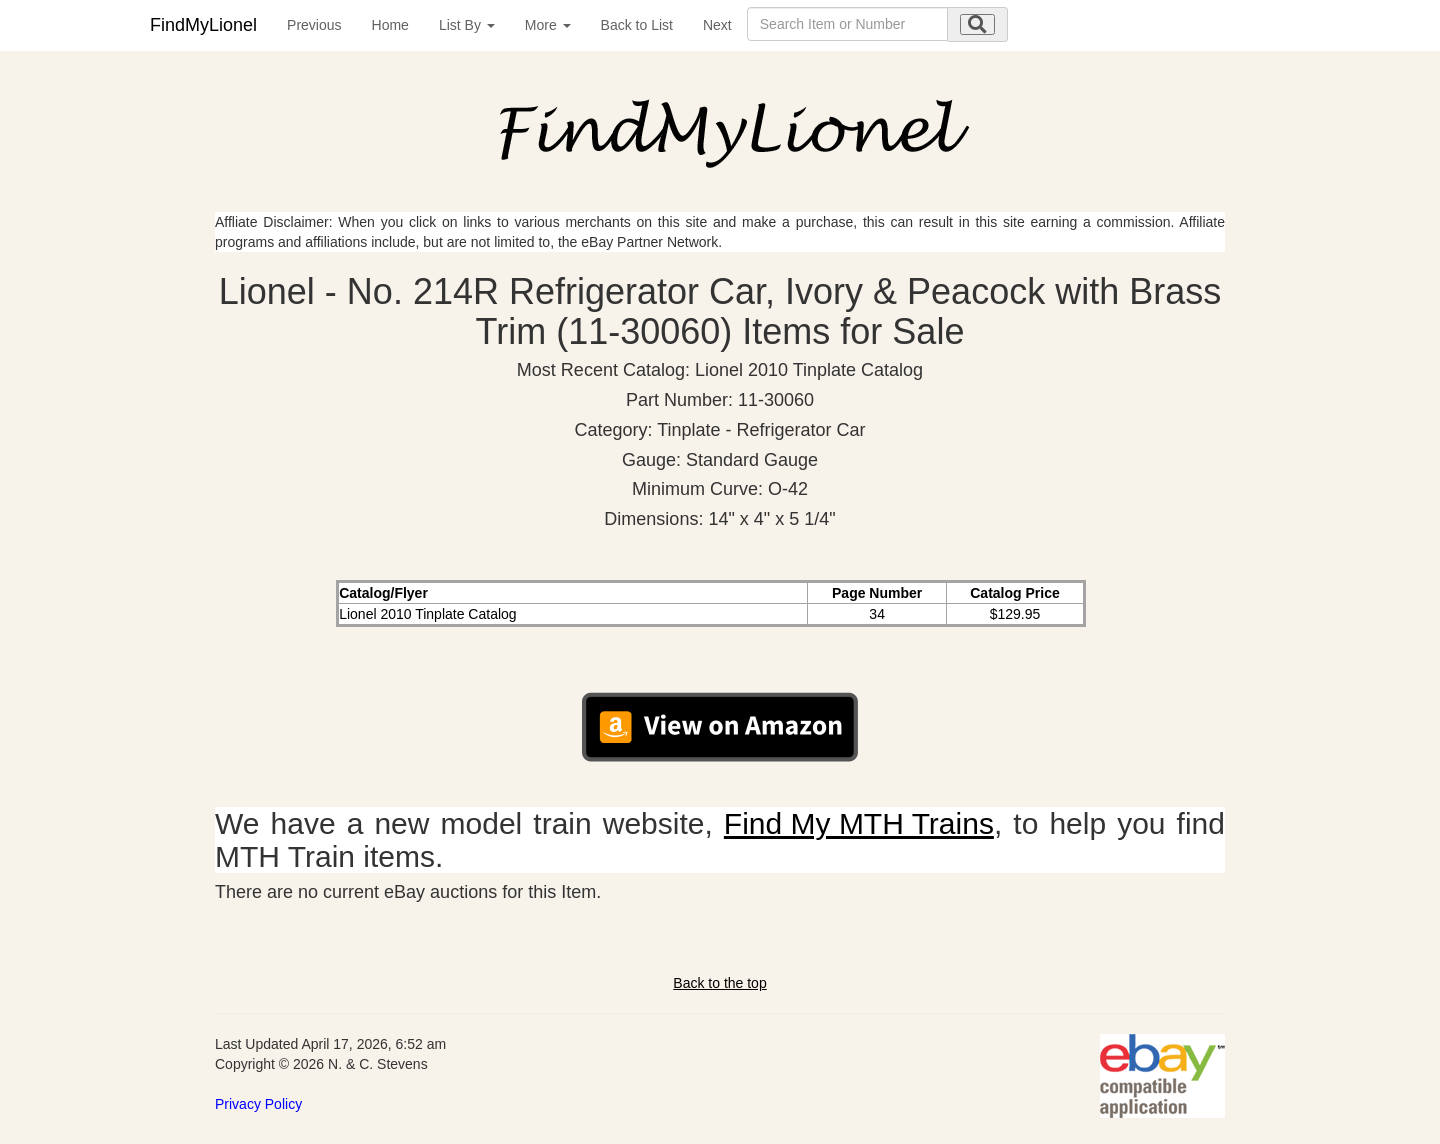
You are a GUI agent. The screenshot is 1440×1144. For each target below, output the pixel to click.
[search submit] (977, 24)
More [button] (548, 25)
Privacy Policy (258, 1104)
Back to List (637, 25)
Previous (314, 25)
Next (717, 25)
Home (390, 25)
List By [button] (467, 25)
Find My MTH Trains (859, 823)
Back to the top (719, 983)
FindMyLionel (203, 25)
